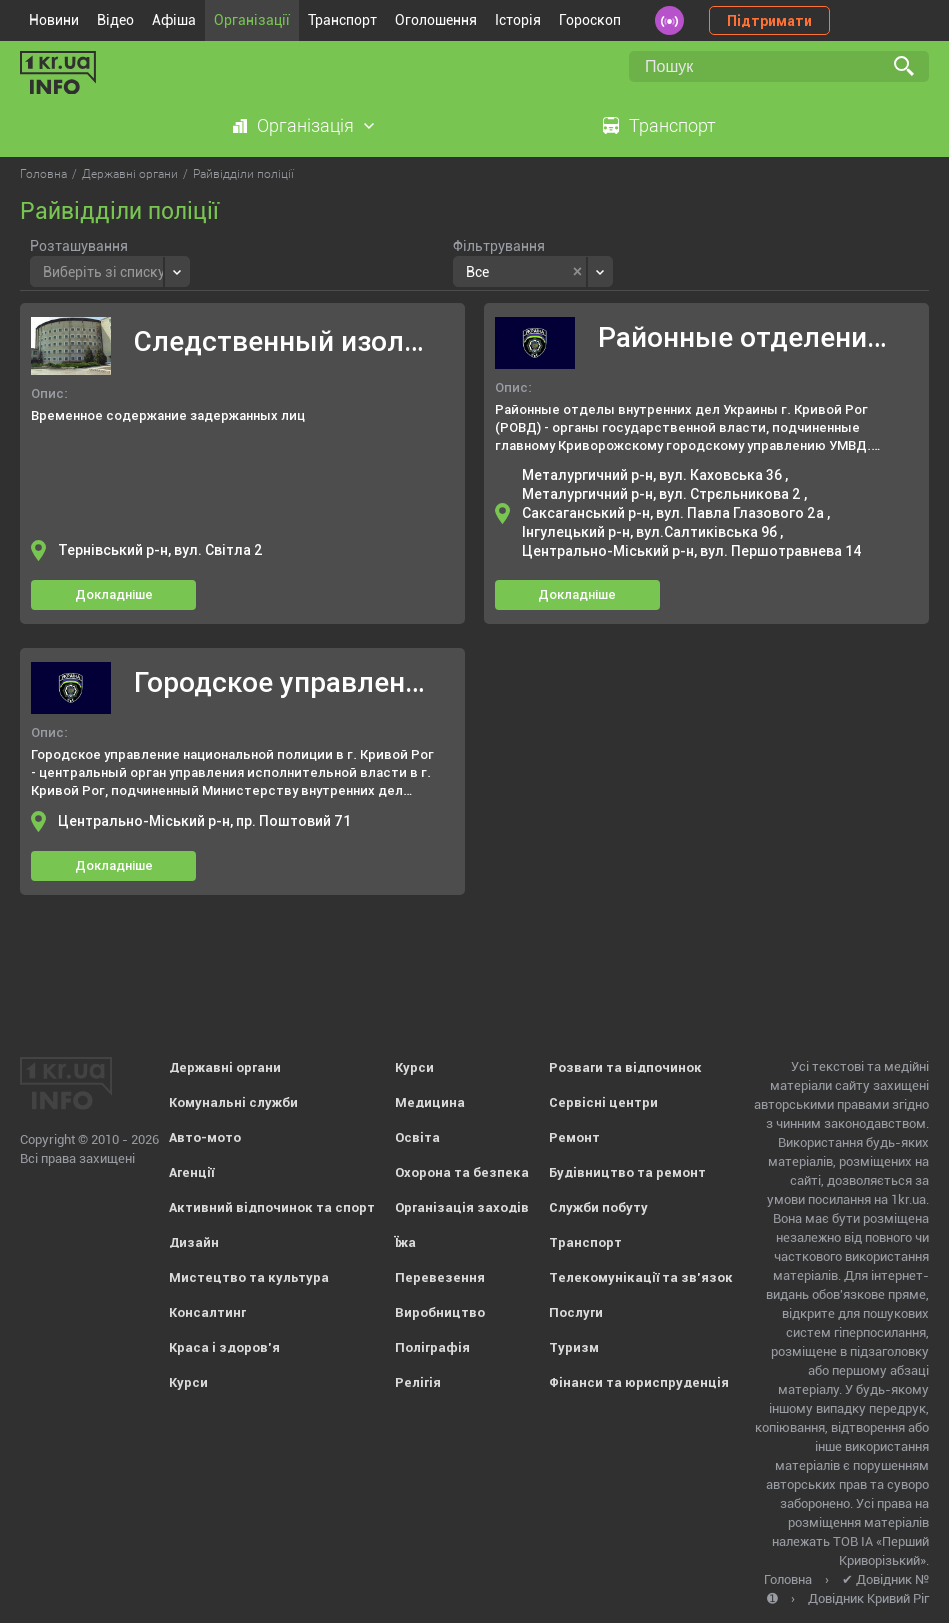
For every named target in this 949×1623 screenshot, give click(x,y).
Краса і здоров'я (224, 1347)
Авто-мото (205, 1137)
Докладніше (114, 594)
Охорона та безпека (462, 1172)
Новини (54, 20)
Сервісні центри (603, 1102)
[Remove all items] (577, 272)
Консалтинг (207, 1312)
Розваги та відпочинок (625, 1067)
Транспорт (342, 20)
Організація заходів (462, 1207)
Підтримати (769, 21)
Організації (252, 20)
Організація (305, 125)
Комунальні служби (233, 1102)
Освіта (417, 1137)
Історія (518, 20)
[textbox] (104, 269)
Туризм (574, 1347)
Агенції (191, 1172)
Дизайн (194, 1242)
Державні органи (225, 1067)
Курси (188, 1382)
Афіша (174, 20)
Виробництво (440, 1312)
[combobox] (110, 271)
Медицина (430, 1102)
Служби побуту (598, 1207)
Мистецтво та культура (249, 1277)
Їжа (405, 1242)
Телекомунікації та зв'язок (641, 1277)
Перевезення (440, 1277)
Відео (115, 20)
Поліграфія (432, 1347)
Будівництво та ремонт (627, 1172)
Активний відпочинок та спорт (272, 1207)
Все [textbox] (477, 272)
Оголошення (436, 20)
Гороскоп (590, 20)
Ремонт (574, 1137)
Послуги (576, 1312)
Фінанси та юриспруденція (639, 1382)
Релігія (418, 1382)
